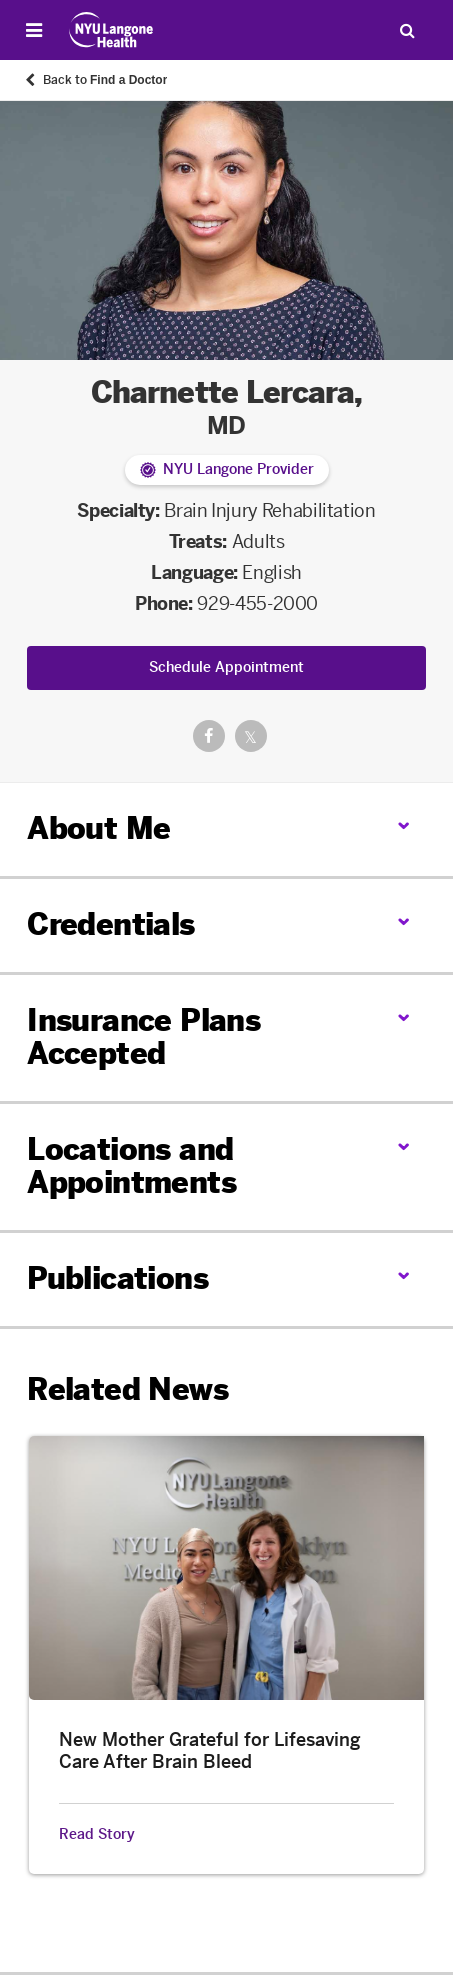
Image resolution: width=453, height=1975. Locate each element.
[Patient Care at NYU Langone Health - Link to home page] (111, 30)
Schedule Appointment (226, 667)
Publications (117, 1279)
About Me (98, 829)
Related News (127, 1390)
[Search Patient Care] (407, 30)
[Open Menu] (34, 30)
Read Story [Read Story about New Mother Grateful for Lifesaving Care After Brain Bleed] (97, 1835)
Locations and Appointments (131, 1166)
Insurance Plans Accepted (143, 1037)
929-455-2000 (257, 604)
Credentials (110, 925)
